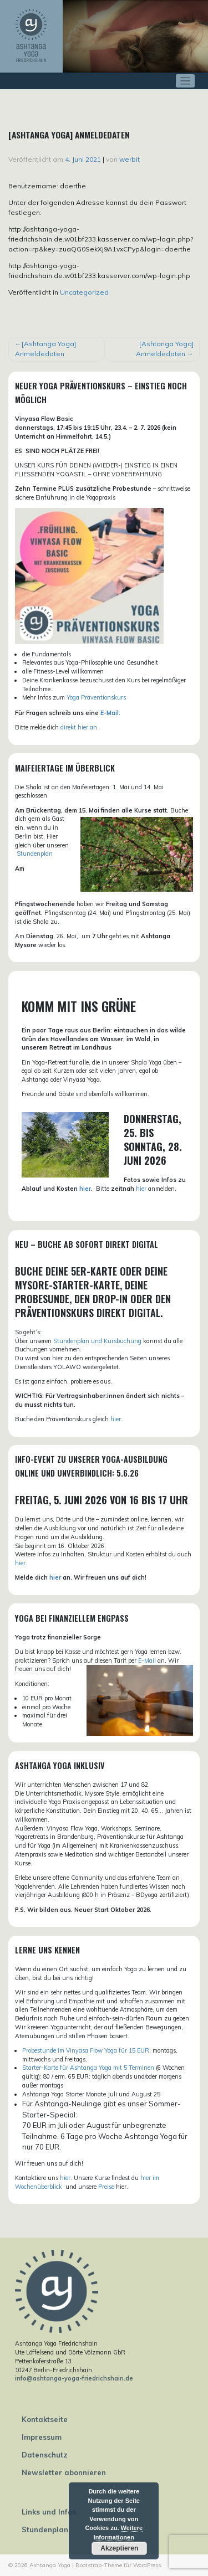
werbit (129, 159)
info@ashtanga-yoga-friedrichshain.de (74, 2378)
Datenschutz (45, 2454)
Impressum (42, 2437)
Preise (106, 2187)
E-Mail (147, 1660)
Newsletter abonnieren (64, 2472)
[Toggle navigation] (185, 81)
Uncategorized (84, 292)
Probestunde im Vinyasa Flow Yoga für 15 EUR (85, 2050)
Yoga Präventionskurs (96, 697)
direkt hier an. (79, 727)
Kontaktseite (45, 2419)
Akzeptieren (119, 2548)
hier (85, 1188)
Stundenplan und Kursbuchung (97, 1341)
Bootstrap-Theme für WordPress (118, 2565)
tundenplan (37, 853)
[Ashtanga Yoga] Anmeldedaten (45, 349)
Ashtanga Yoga (49, 2565)
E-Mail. (110, 713)
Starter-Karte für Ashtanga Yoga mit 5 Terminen (88, 2067)
